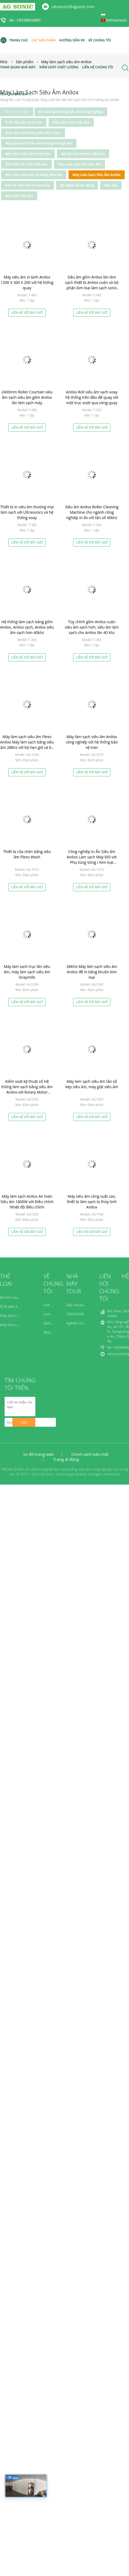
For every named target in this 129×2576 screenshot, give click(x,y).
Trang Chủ (14, 40)
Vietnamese (116, 20)
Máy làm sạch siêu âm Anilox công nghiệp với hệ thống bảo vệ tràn (92, 742)
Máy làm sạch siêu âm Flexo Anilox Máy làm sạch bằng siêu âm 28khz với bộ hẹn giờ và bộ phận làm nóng (27, 744)
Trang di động (66, 1459)
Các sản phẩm (44, 40)
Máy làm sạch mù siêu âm (79, 164)
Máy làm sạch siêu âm (71, 122)
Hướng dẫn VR (71, 40)
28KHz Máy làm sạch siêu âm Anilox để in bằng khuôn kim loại (91, 972)
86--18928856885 (25, 20)
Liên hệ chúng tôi (97, 67)
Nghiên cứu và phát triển (86, 1323)
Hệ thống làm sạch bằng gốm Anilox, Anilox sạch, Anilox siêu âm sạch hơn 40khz (27, 627)
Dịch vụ (49, 1323)
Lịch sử (49, 1314)
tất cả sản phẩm (16, 112)
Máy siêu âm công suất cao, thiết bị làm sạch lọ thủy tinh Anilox (92, 1202)
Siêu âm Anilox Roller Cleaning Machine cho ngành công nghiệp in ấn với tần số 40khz (91, 512)
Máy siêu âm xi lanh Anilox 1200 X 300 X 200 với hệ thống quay (27, 282)
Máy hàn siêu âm (19, 195)
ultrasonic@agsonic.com (73, 6)
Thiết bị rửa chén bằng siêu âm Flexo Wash (27, 854)
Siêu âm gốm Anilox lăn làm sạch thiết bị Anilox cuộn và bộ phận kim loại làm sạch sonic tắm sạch (91, 285)
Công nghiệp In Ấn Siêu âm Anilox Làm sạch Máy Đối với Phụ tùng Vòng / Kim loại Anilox (92, 859)
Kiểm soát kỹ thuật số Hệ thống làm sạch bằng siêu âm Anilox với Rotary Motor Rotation (27, 1089)
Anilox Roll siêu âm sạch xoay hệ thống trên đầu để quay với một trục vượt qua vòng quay (91, 397)
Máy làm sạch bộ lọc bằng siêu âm (33, 174)
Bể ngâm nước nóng (77, 185)
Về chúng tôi (99, 40)
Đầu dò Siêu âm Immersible (27, 185)
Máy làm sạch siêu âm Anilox (97, 174)
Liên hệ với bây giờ (27, 312)
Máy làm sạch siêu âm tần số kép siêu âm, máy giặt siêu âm (91, 1084)
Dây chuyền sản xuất (83, 1304)
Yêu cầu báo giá (14, 94)
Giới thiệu (51, 1304)
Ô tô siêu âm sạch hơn (23, 122)
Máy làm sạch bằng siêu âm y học (33, 133)
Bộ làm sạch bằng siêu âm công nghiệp (71, 112)
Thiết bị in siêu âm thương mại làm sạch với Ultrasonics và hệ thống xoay (27, 512)
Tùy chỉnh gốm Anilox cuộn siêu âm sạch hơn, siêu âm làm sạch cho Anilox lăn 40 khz (92, 627)
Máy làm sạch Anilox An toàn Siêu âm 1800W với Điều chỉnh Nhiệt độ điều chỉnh (27, 1202)
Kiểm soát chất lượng (59, 67)
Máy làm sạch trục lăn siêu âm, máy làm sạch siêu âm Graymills (27, 972)
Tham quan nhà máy (18, 67)
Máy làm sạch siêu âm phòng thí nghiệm (38, 143)
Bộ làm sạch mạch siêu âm (83, 153)
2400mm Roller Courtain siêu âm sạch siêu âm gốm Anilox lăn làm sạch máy (27, 397)
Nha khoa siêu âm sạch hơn (28, 153)
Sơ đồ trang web (38, 1454)
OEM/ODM (75, 1314)
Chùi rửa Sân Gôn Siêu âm (26, 164)
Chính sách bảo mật (90, 1454)
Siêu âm (110, 185)
